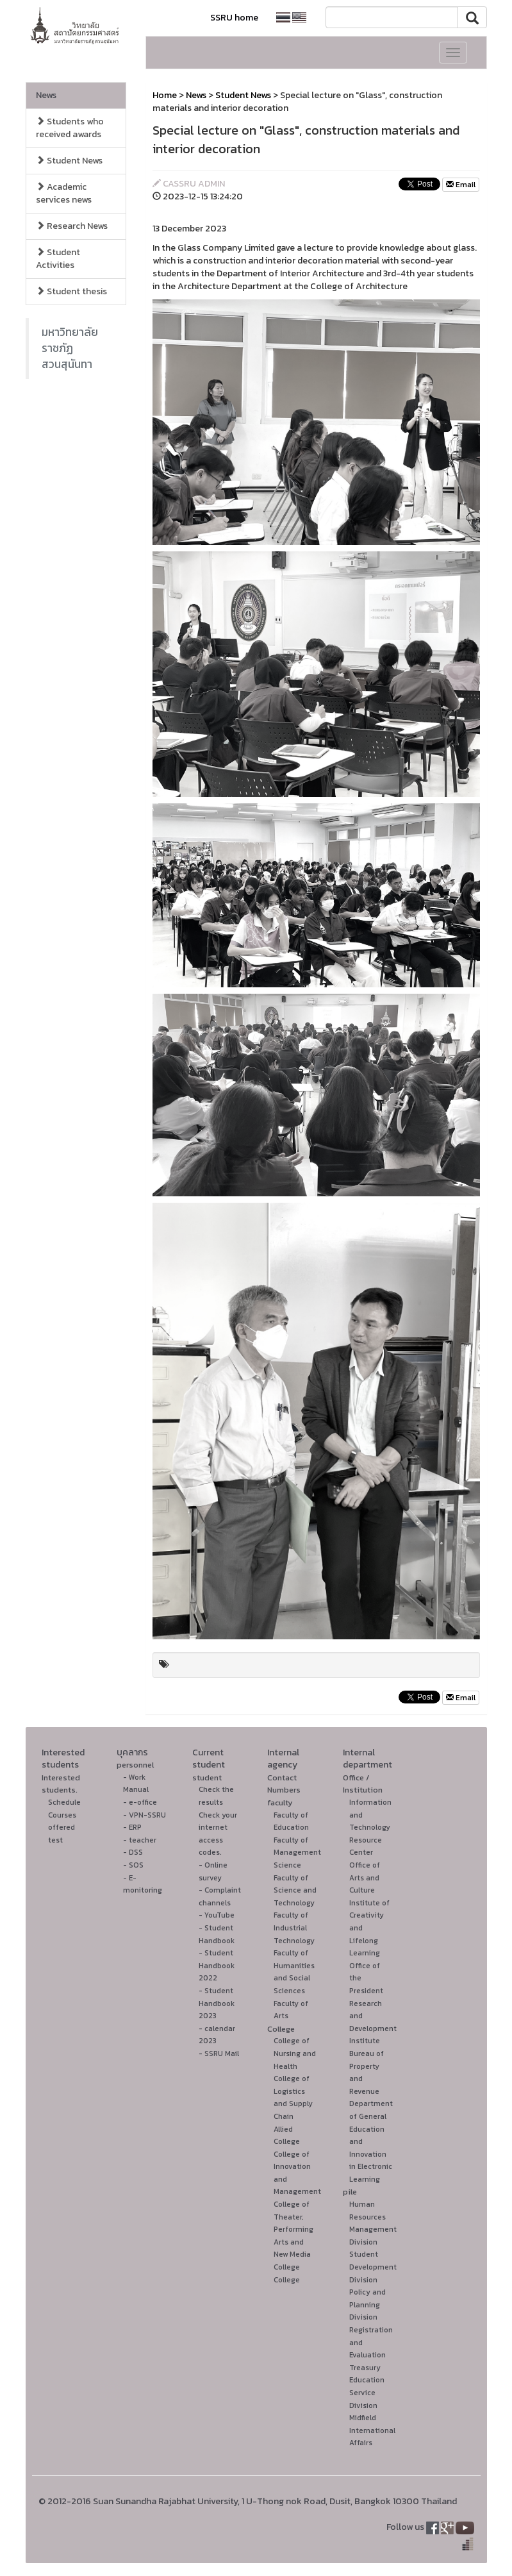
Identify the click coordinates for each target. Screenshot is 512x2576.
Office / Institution (363, 1783)
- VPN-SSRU (144, 1815)
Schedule (64, 1802)
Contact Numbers (284, 1783)
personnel (135, 1765)
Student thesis (71, 291)
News (46, 95)
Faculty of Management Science (297, 1852)
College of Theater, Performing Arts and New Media (293, 2229)
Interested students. (61, 1783)
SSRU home (234, 17)
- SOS (133, 1865)
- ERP (132, 1827)
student (207, 1777)
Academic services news (64, 193)
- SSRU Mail (219, 2053)
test (55, 1840)
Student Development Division (373, 2266)
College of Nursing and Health (295, 2053)
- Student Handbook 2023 (217, 2003)
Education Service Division (366, 2392)
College (281, 2029)
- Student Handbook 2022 (217, 1965)
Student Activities (58, 259)
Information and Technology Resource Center (370, 1827)
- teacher (139, 1840)
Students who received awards (70, 128)
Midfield (362, 2418)
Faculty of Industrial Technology (294, 1927)
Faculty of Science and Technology (295, 1890)
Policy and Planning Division (367, 2304)
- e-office (140, 1802)
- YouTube (217, 1915)
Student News (69, 160)
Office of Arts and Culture (364, 1877)
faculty (280, 1802)
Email (460, 184)
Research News (72, 226)
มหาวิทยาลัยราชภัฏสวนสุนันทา (70, 348)
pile (350, 2192)
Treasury (365, 2368)
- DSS (133, 1852)
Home (165, 95)
